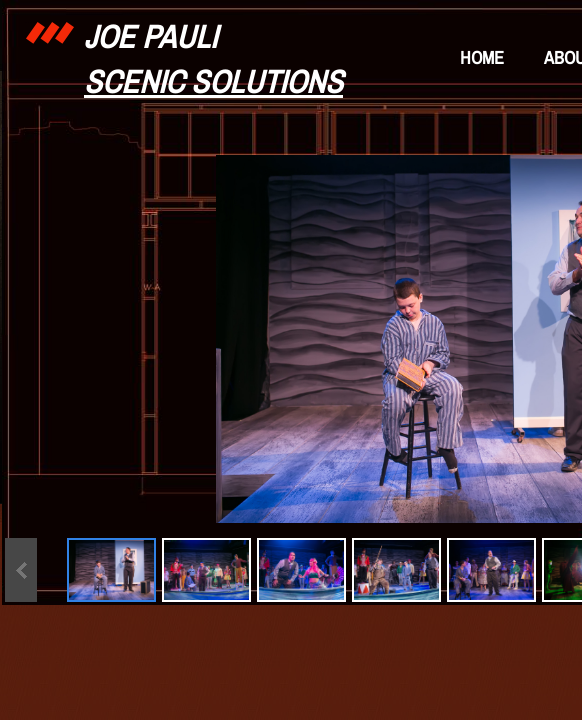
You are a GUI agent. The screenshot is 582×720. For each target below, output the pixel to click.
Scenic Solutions (213, 81)
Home (482, 57)
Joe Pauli (150, 36)
